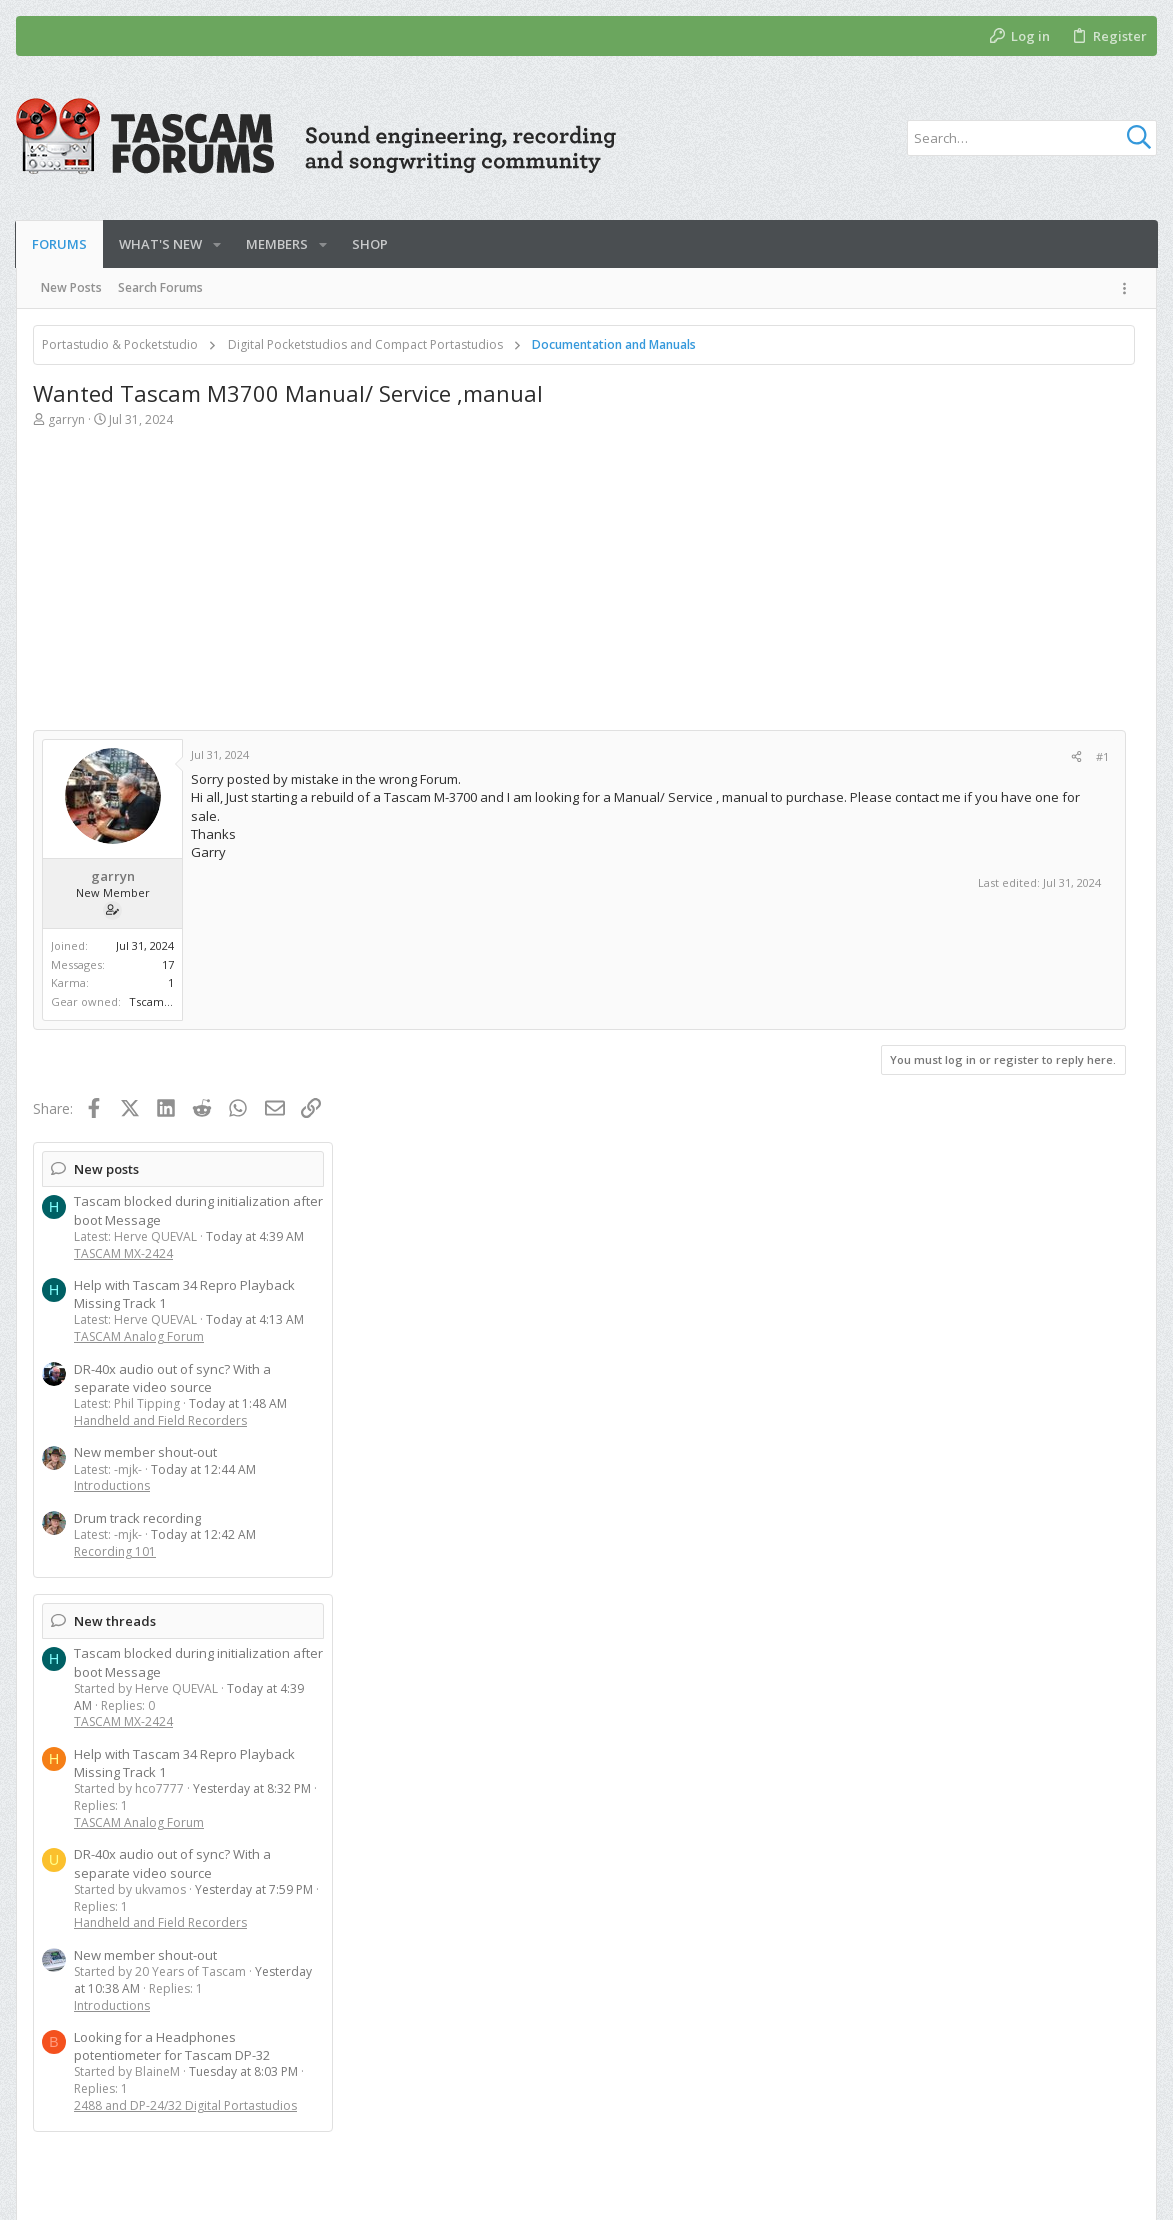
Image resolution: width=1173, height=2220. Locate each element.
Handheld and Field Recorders (967, 652)
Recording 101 (922, 782)
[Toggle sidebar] (1128, 288)
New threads (922, 852)
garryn (66, 419)
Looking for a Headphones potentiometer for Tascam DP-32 (979, 1278)
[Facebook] (1072, 2190)
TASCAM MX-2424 (930, 484)
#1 (800, 756)
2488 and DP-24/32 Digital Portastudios (992, 1337)
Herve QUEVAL (890, 1690)
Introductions (919, 717)
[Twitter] (1102, 2190)
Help (1065, 2119)
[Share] (774, 756)
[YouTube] (1132, 2190)
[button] (217, 244)
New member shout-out (952, 684)
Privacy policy (989, 2119)
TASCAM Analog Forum (946, 568)
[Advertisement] (428, 590)
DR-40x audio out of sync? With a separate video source (979, 609)
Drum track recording (944, 749)
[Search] (1032, 138)
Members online (932, 1656)
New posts (913, 400)
